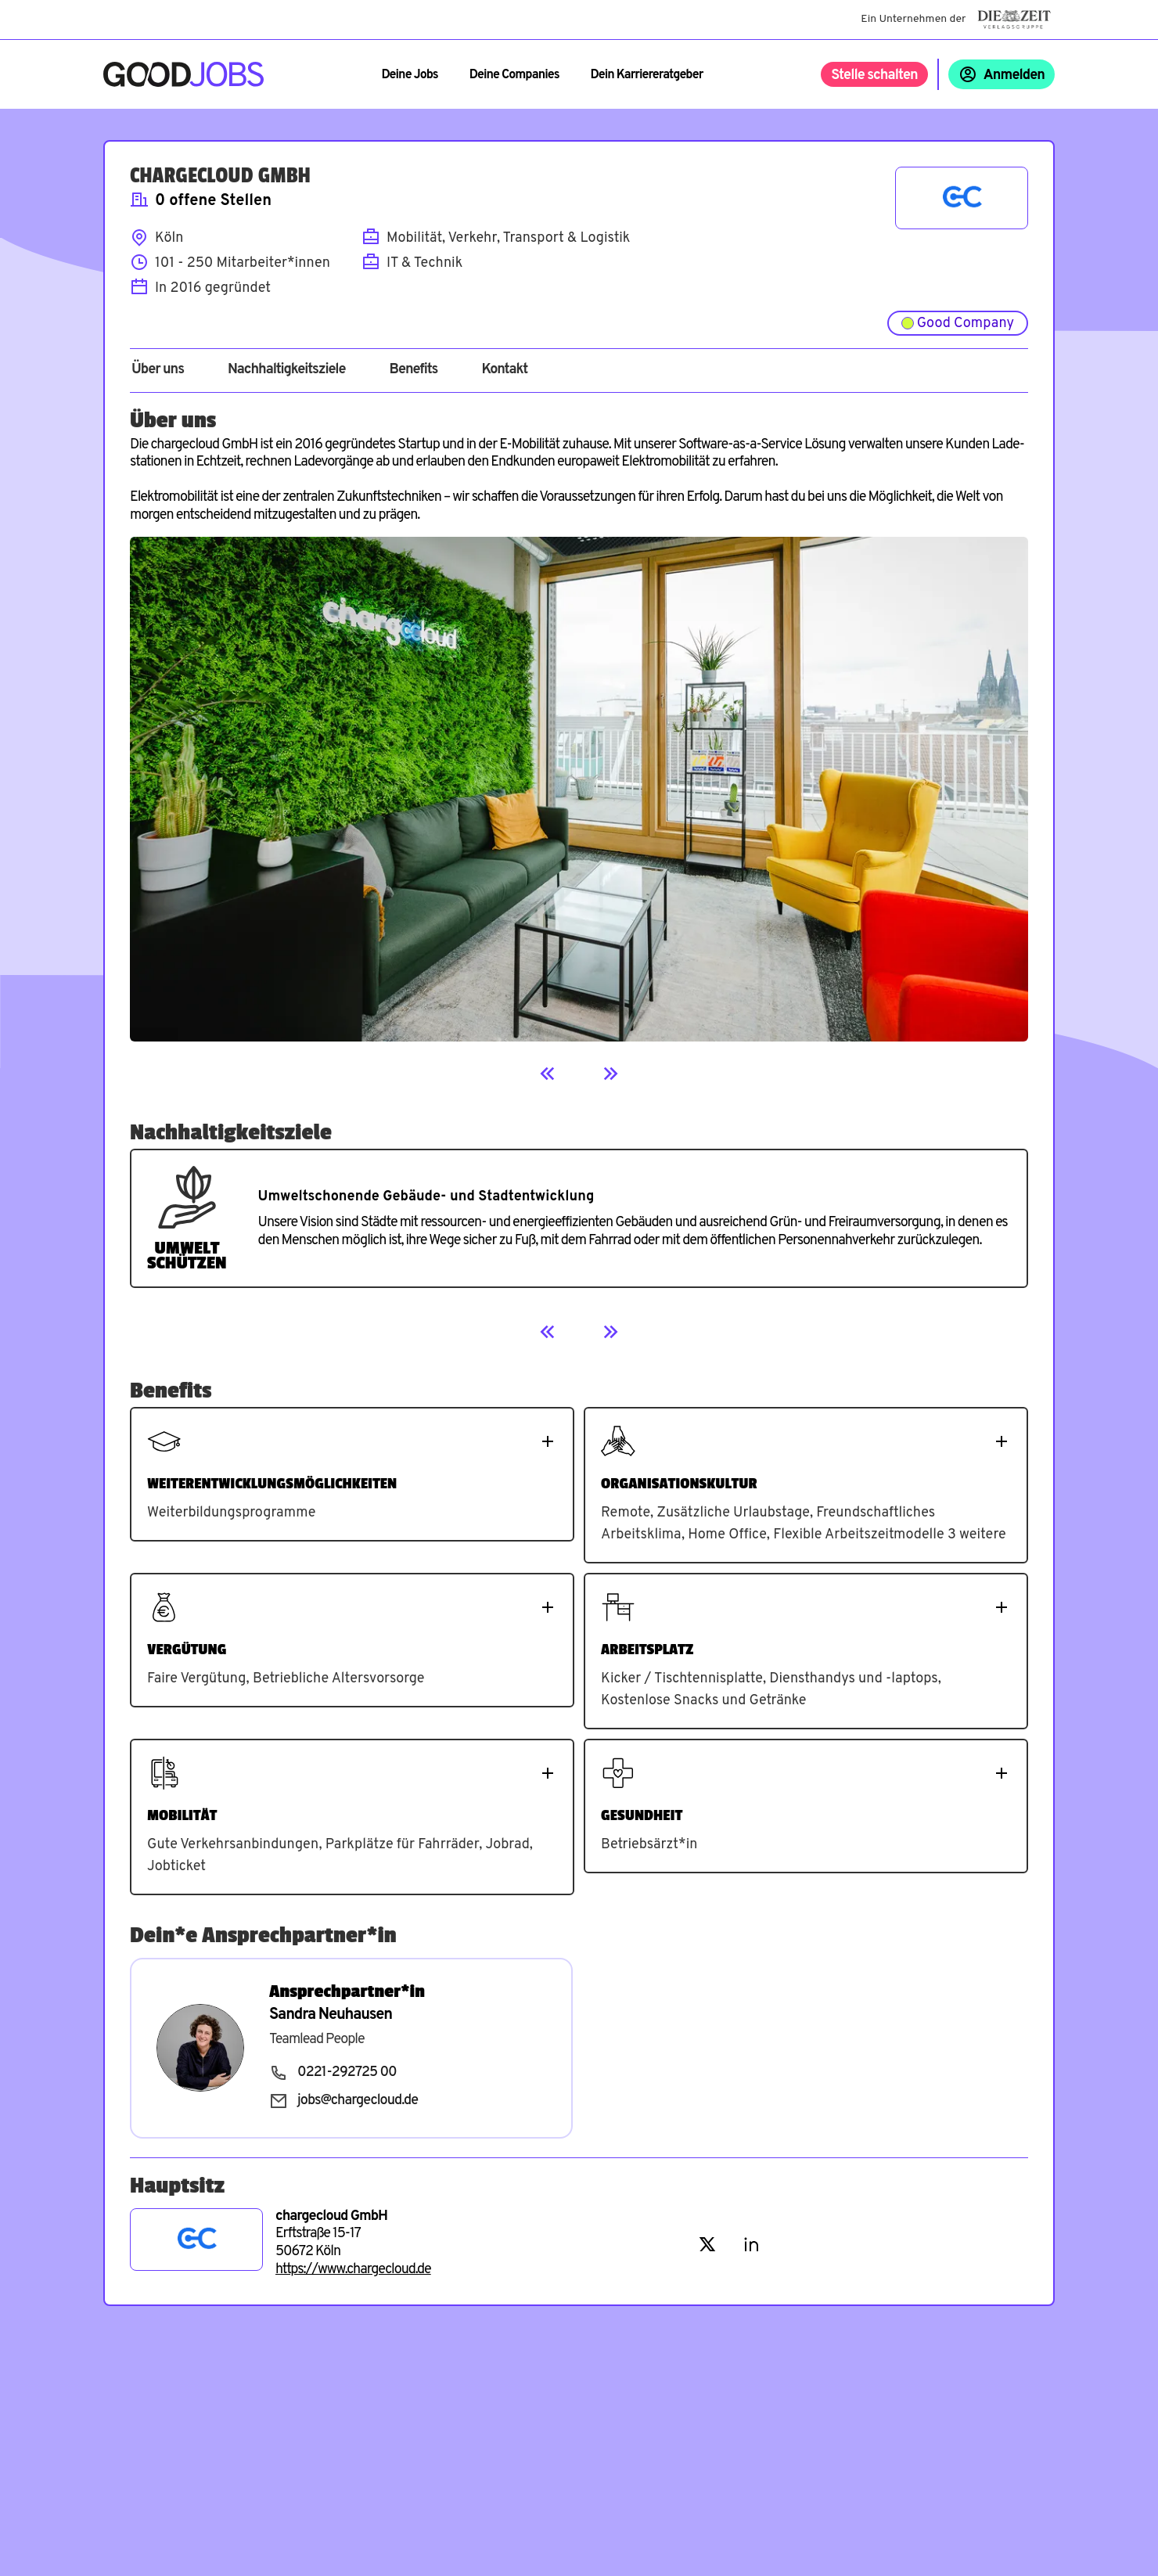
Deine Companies (514, 75)
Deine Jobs (409, 75)
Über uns (157, 370)
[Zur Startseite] (183, 74)
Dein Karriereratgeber (647, 75)
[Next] (610, 1073)
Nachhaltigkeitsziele (287, 370)
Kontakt (504, 370)
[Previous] (547, 1073)
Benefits (413, 370)
